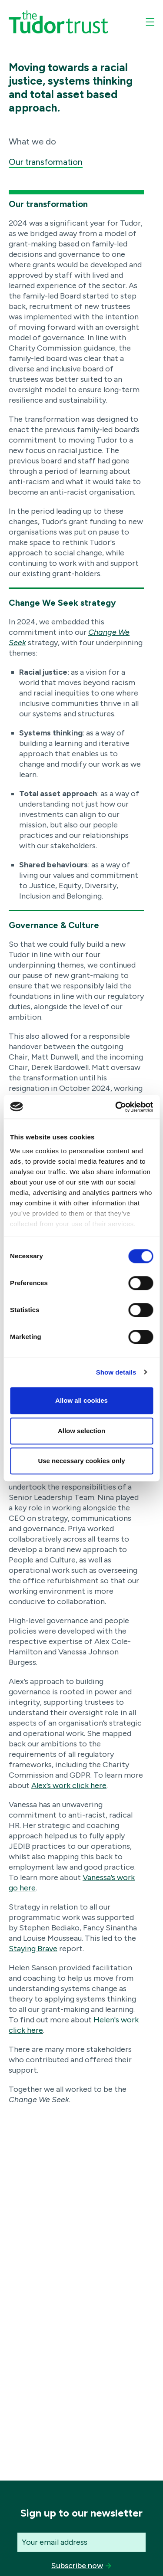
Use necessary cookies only (81, 1460)
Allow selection (81, 1430)
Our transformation (46, 162)
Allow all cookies (81, 1400)
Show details (116, 1372)
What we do (32, 141)
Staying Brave (33, 1948)
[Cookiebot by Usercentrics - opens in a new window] (116, 1106)
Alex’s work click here (68, 1785)
